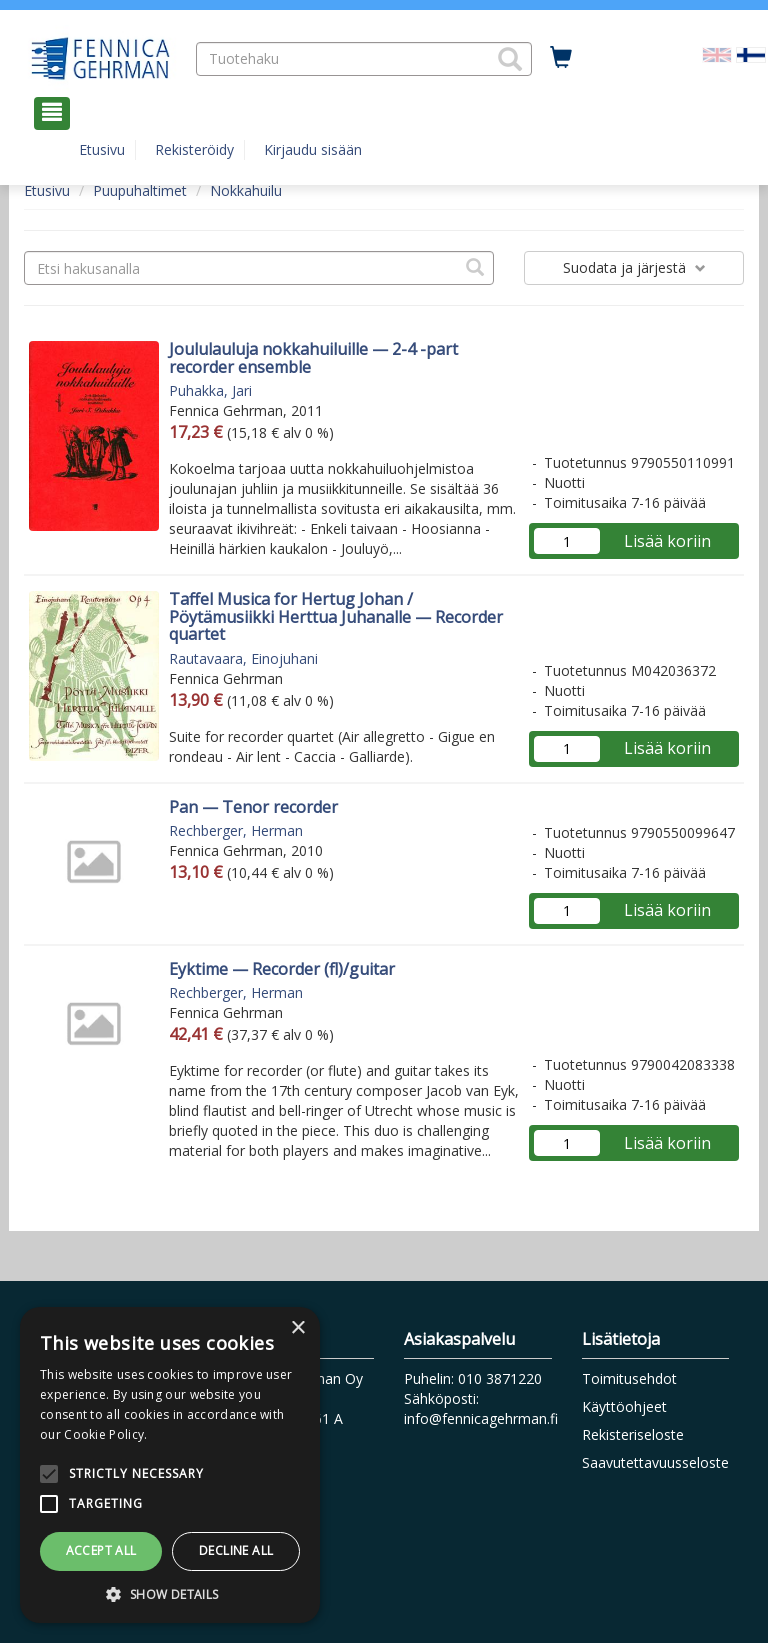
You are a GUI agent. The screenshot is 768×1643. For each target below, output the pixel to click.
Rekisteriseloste (633, 1434)
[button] (510, 59)
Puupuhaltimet (140, 190)
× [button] (297, 1328)
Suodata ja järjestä (634, 267)
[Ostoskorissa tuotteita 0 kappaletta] (561, 58)
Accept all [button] (101, 1550)
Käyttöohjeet (624, 1406)
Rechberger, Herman (236, 830)
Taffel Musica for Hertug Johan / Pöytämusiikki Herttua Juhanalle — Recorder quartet (336, 616)
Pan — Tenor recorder (253, 807)
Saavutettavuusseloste (655, 1462)
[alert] (170, 1465)
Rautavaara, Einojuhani (243, 658)
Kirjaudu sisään (313, 149)
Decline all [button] (236, 1550)
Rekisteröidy (194, 149)
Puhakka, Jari (210, 390)
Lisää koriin (667, 541)
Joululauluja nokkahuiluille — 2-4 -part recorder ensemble (313, 358)
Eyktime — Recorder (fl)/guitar (282, 969)
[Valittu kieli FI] (751, 53)
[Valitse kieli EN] (717, 53)
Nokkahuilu (246, 190)
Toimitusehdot (629, 1378)
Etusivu (102, 149)
